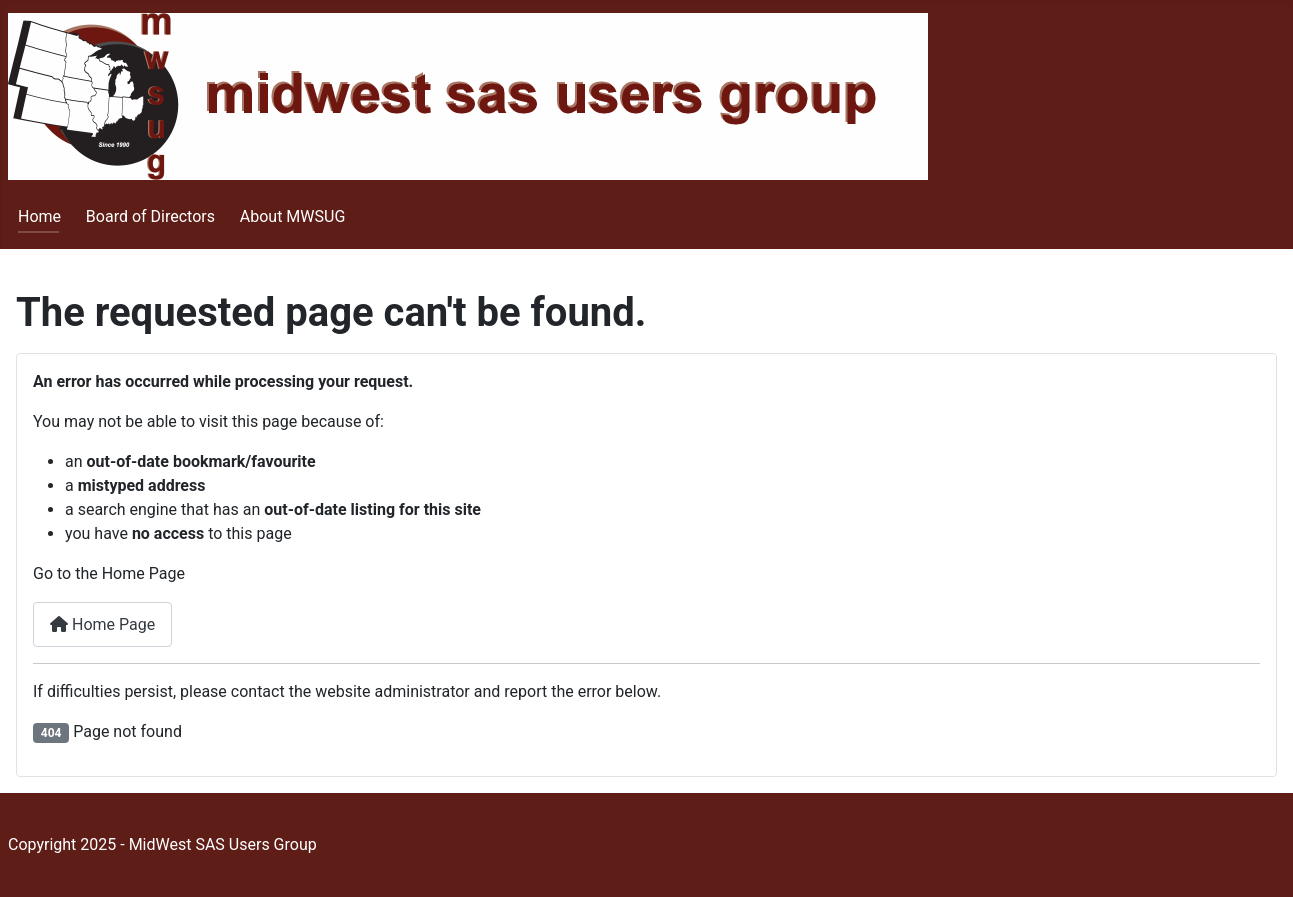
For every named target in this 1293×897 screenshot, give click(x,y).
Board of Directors (150, 216)
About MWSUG (293, 216)
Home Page (102, 624)
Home (39, 216)
